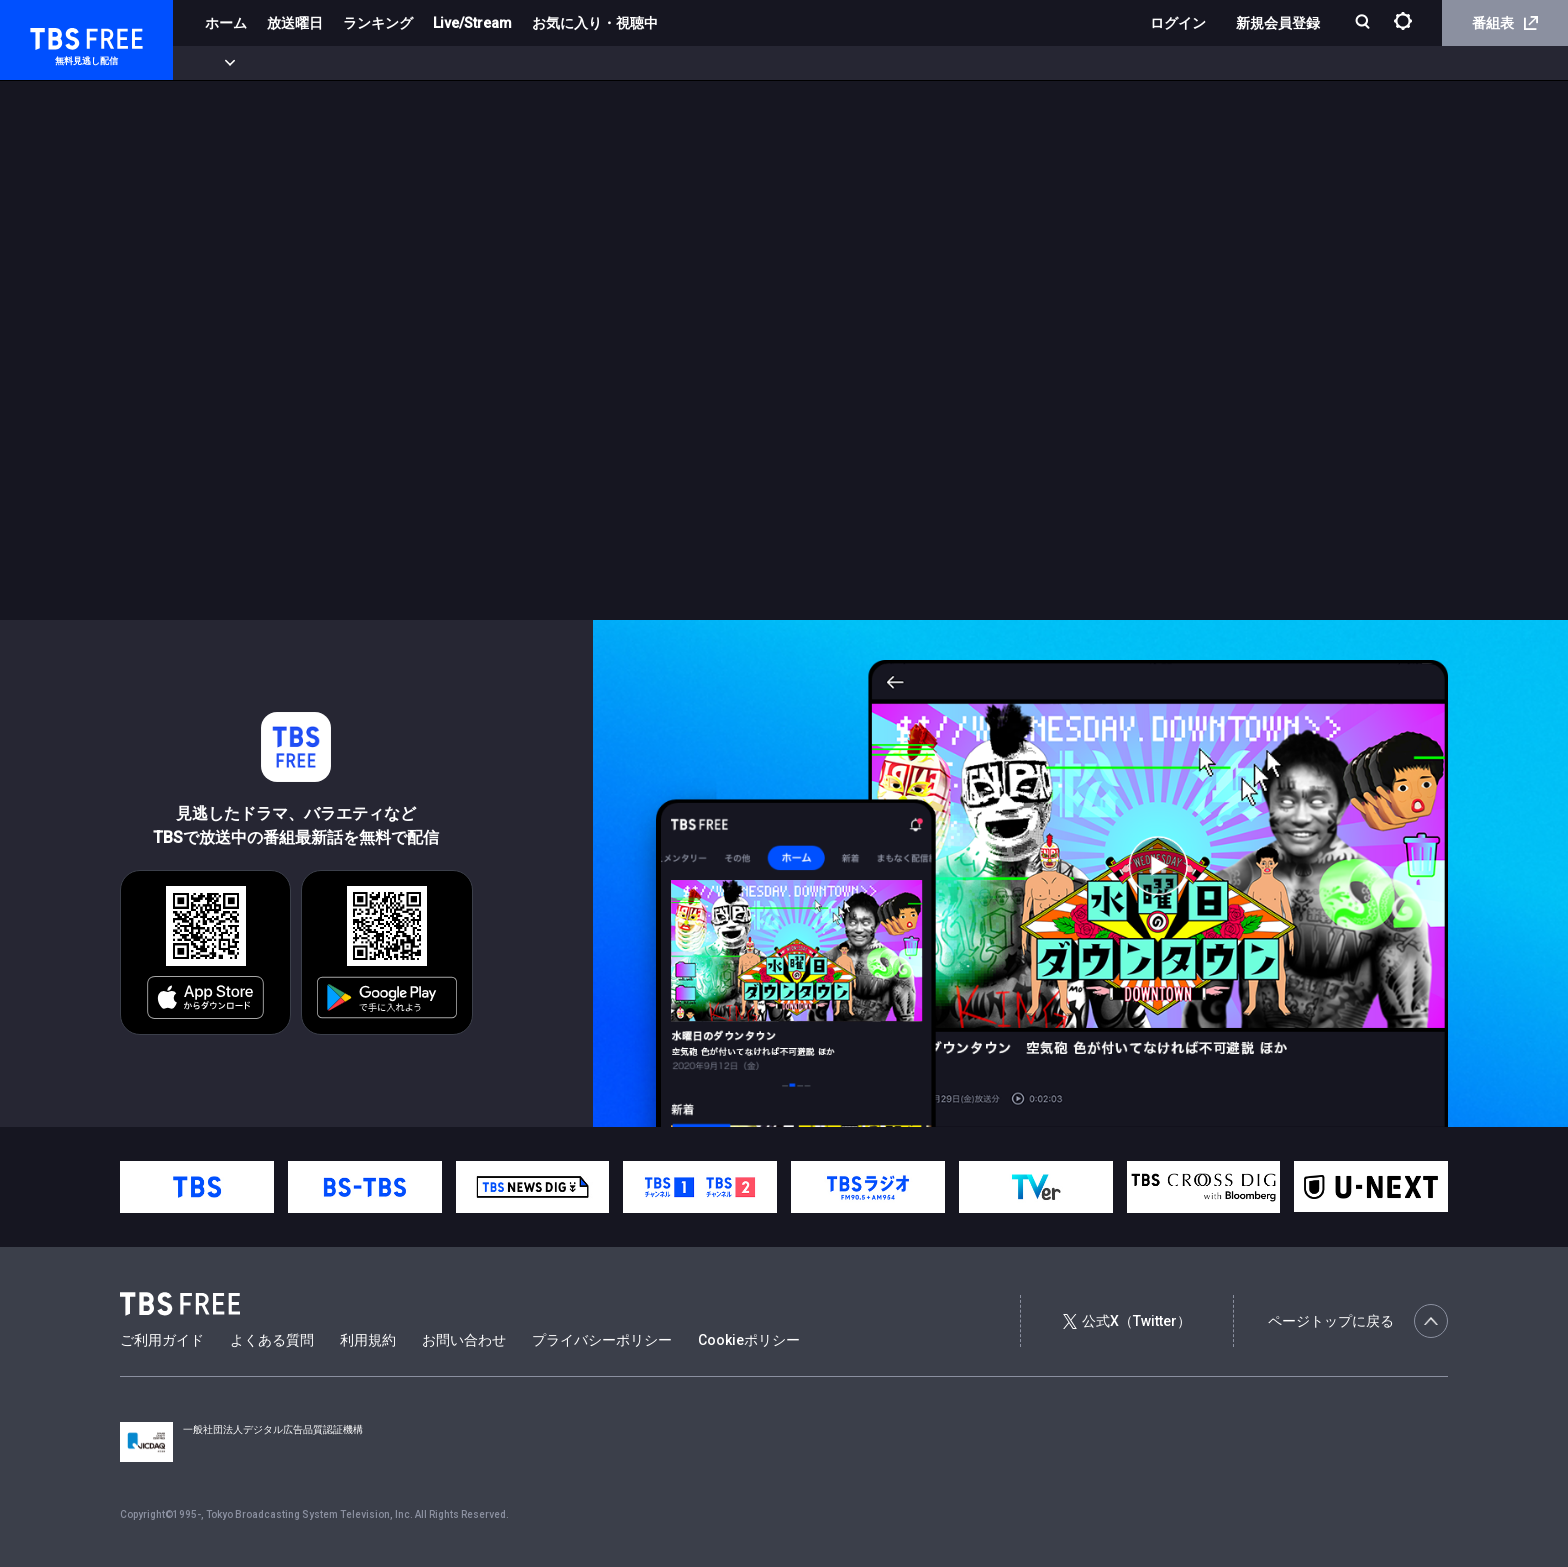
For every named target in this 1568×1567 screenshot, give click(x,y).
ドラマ (403, 63)
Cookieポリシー (749, 1340)
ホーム (226, 23)
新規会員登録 (1278, 23)
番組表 (1505, 23)
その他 (793, 63)
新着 (217, 63)
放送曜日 (295, 23)
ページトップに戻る (1358, 1321)
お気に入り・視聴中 (595, 23)
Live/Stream (472, 23)
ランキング (378, 23)
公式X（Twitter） (1127, 1321)
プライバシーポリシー (602, 1340)
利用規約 (368, 1340)
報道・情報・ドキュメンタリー (661, 63)
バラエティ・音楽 (499, 63)
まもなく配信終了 (307, 63)
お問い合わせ (464, 1340)
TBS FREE (53, 35)
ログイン (1178, 23)
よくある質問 (272, 1340)
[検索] (1364, 23)
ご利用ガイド (162, 1340)
